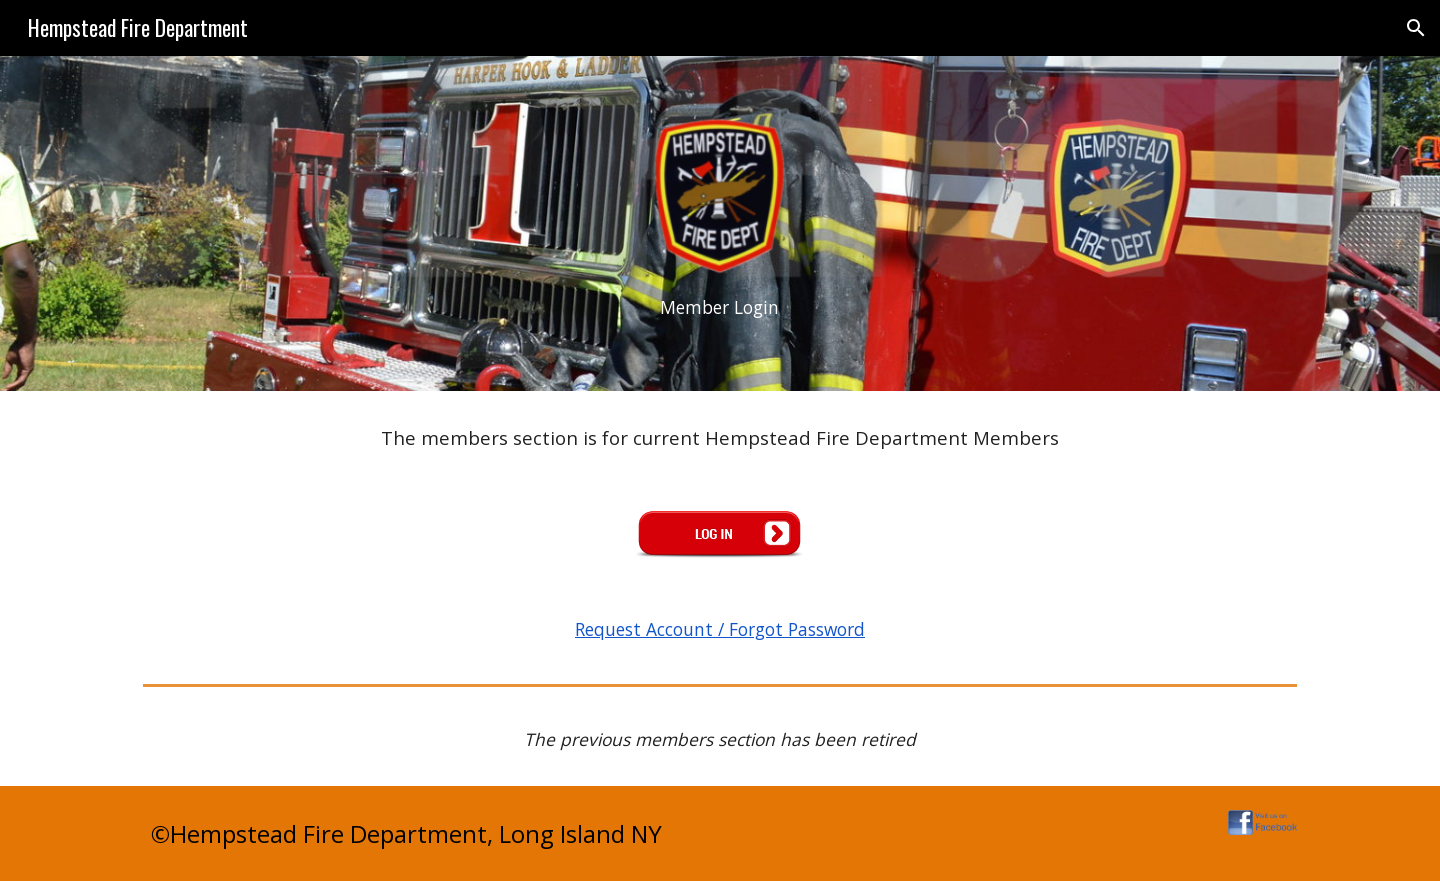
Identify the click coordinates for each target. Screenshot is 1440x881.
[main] (720, 308)
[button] (1416, 28)
